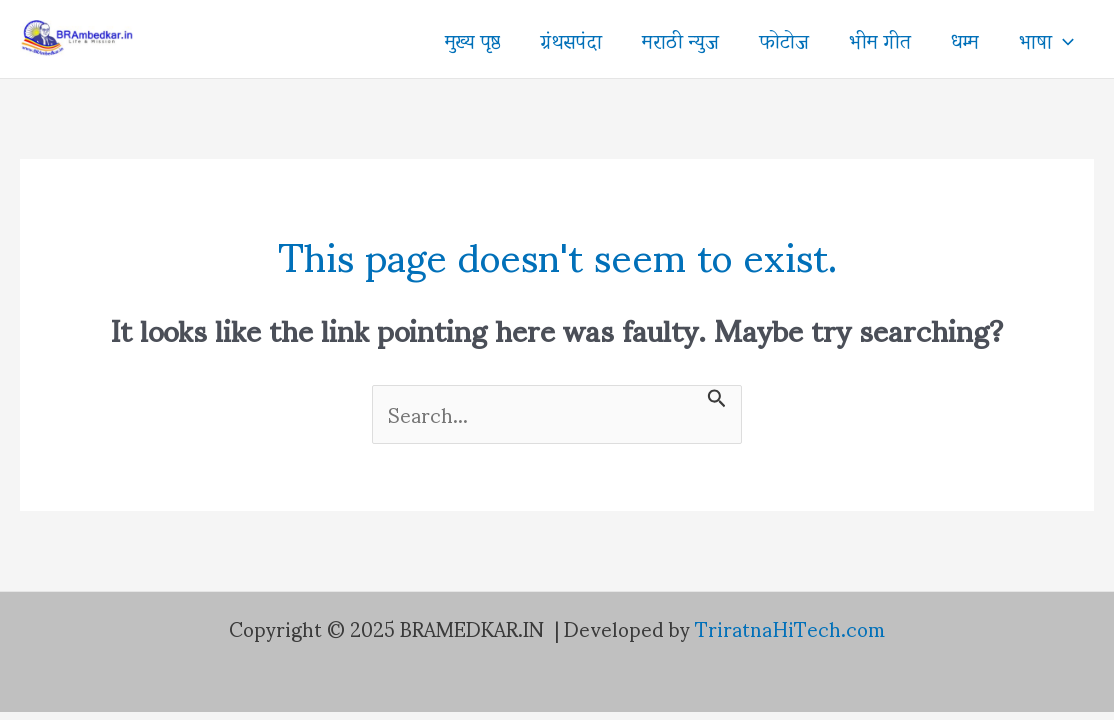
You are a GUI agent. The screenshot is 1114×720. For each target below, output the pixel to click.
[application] (1063, 39)
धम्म (965, 39)
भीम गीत (880, 39)
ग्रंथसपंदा (571, 39)
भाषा (1046, 39)
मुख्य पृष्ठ (472, 39)
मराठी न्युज (680, 39)
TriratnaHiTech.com (790, 628)
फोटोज (784, 39)
